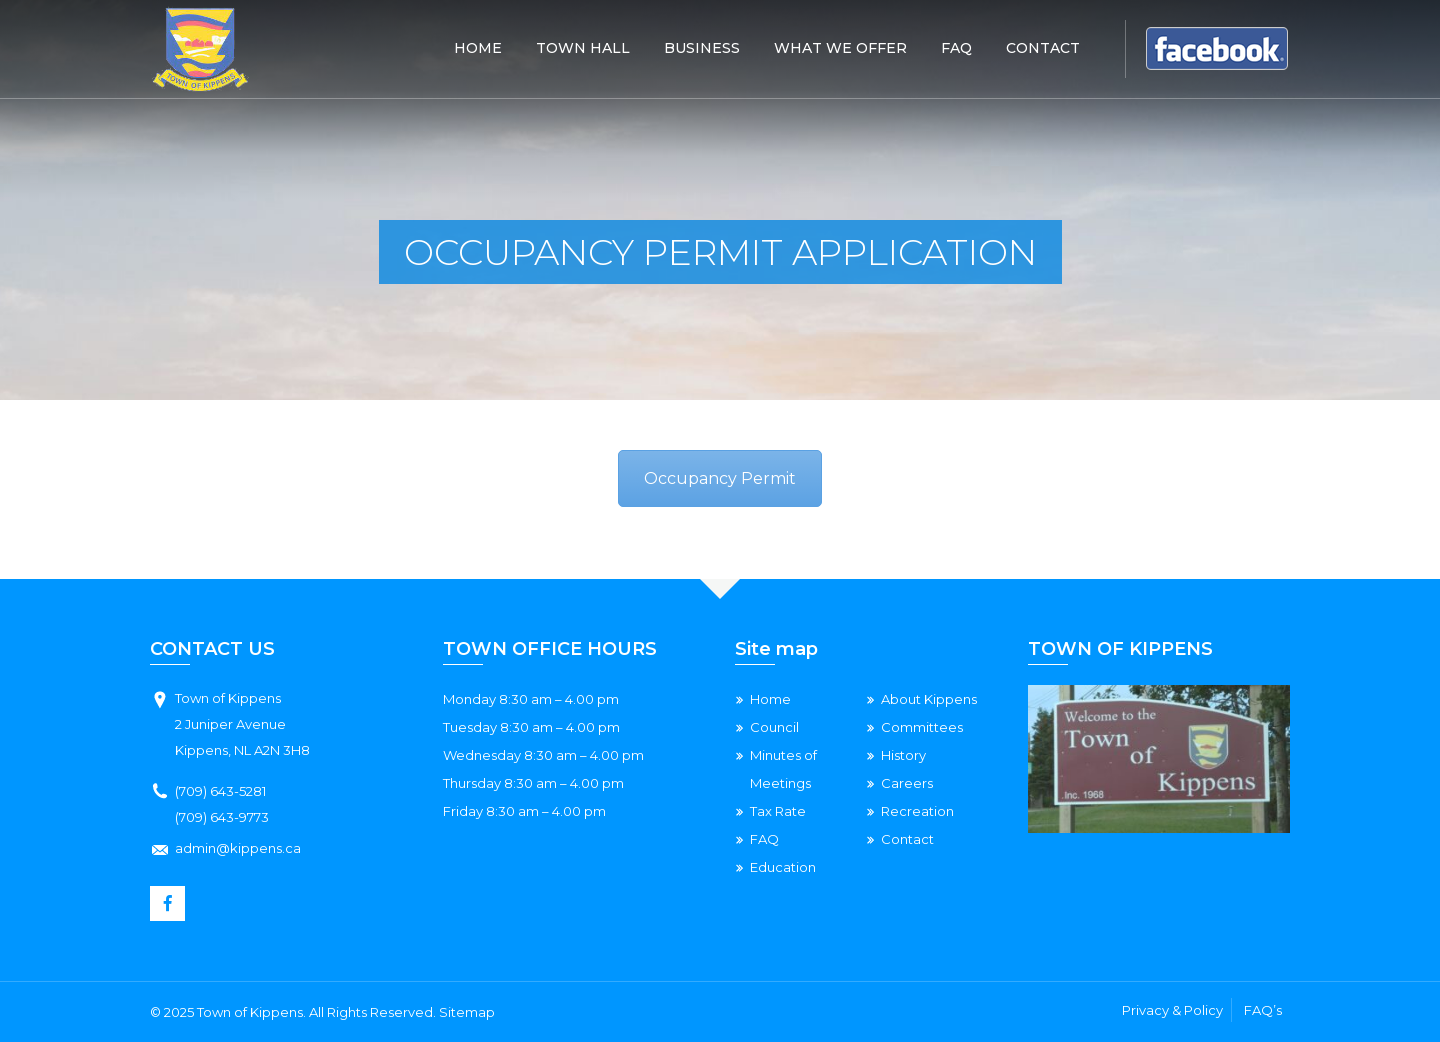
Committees (922, 727)
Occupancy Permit (720, 478)
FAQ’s (1263, 1010)
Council (774, 727)
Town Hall (583, 48)
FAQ (764, 839)
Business (702, 48)
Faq (956, 48)
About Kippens (929, 699)
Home (478, 48)
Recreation (917, 811)
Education (783, 867)
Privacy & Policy (1172, 1010)
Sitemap (467, 1012)
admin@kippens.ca (238, 848)
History (903, 755)
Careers (907, 783)
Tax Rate (778, 811)
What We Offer (840, 48)
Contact (1043, 48)
